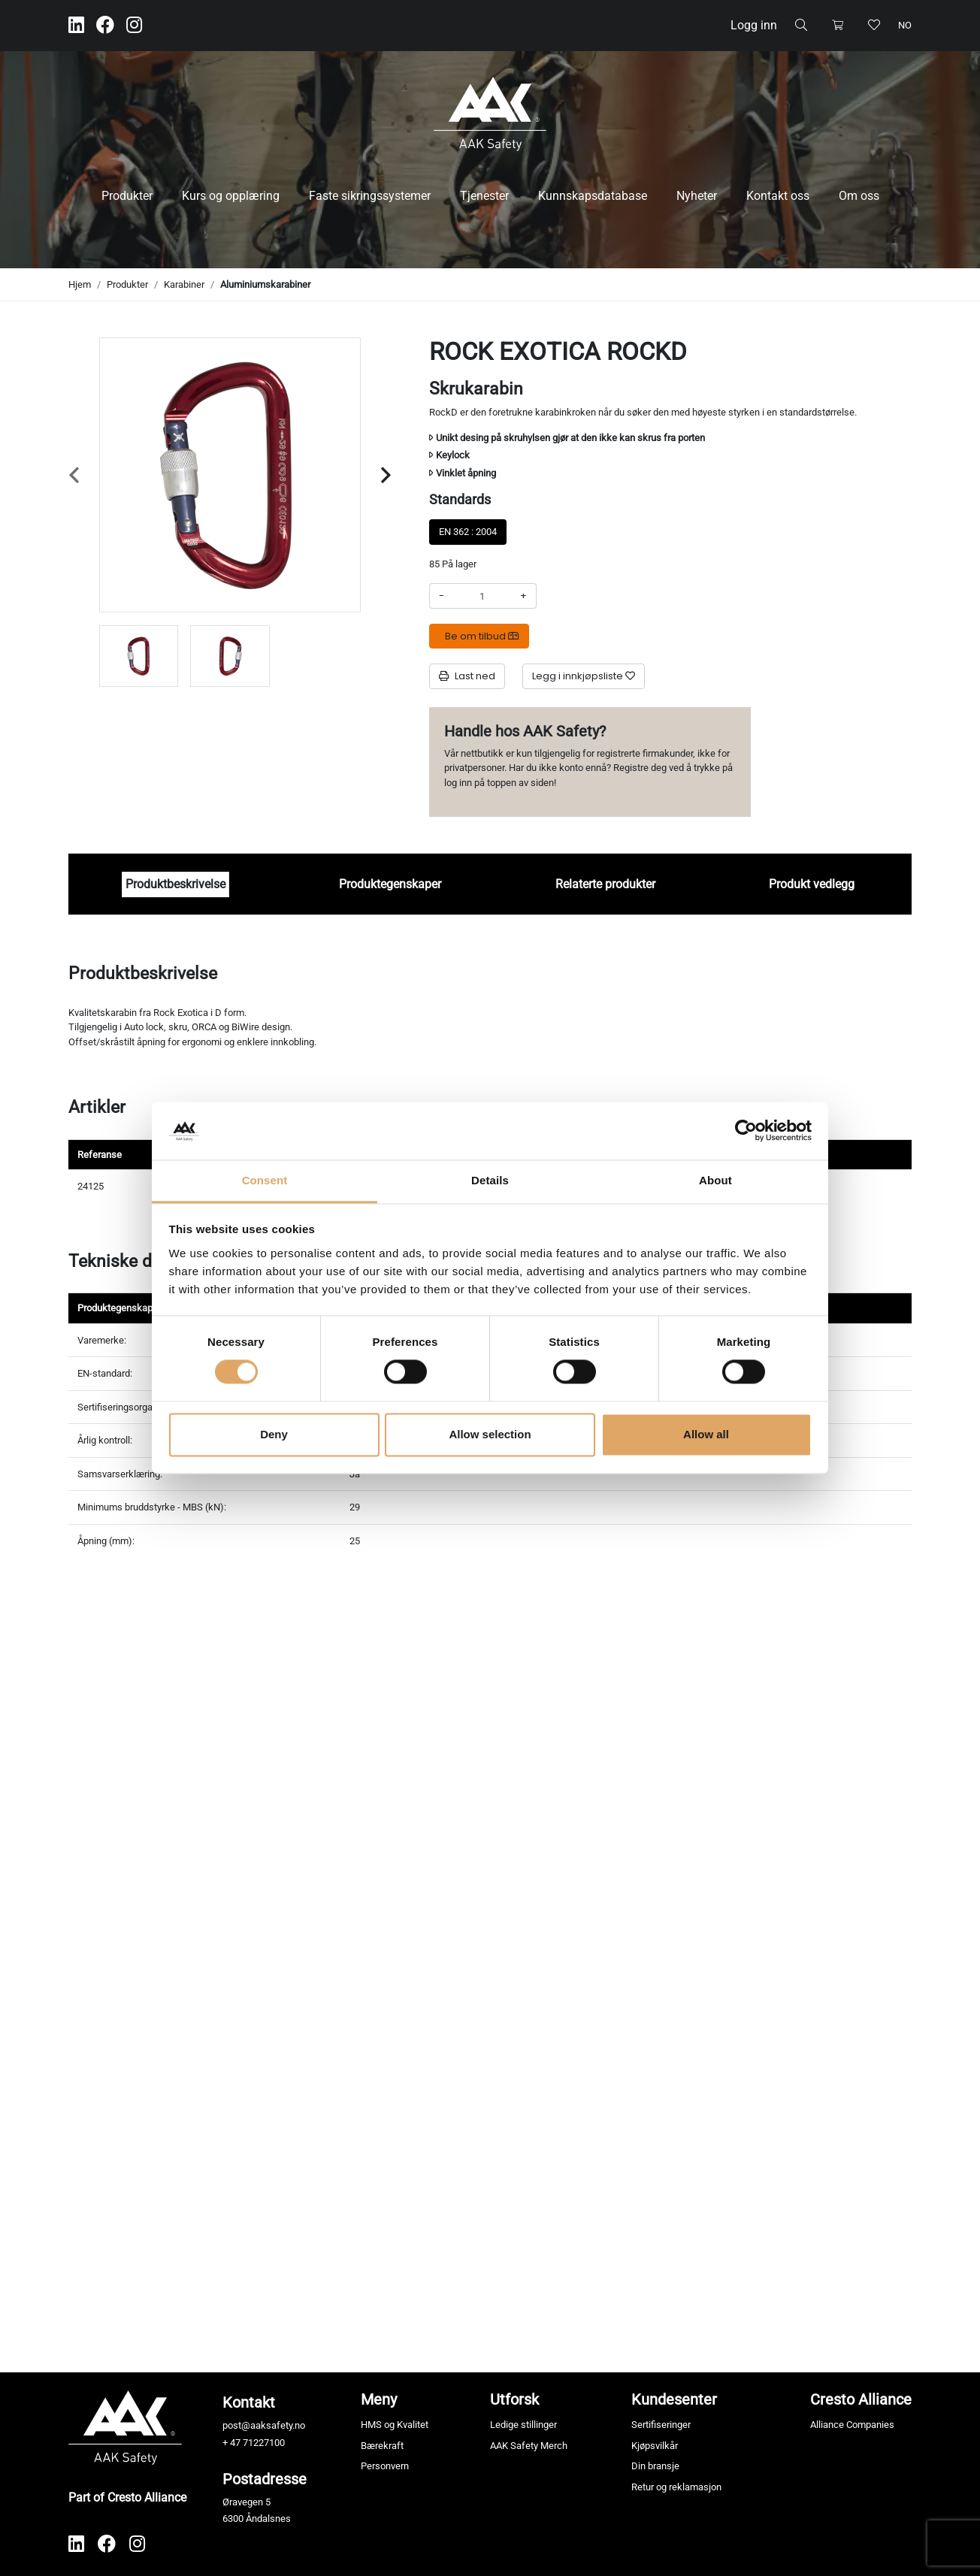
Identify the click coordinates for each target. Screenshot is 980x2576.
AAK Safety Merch (528, 2445)
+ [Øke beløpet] (523, 595)
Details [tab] (490, 1180)
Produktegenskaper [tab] (390, 884)
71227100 (264, 2442)
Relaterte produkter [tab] (605, 884)
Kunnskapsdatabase (592, 196)
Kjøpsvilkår (654, 2445)
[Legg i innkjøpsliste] (583, 676)
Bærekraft (382, 2445)
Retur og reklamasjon (676, 2487)
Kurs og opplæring (231, 196)
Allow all (706, 1434)
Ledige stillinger (523, 2424)
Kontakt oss (777, 196)
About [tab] (715, 1180)
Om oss (859, 196)
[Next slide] (386, 475)
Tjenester (484, 196)
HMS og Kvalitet (394, 2424)
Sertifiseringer (661, 2424)
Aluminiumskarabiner (265, 284)
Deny (274, 1434)
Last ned (467, 676)
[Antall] (482, 596)
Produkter (127, 196)
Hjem (79, 284)
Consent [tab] (265, 1180)
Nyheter (696, 196)
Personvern (385, 2466)
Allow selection (490, 1434)
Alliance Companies (852, 2424)
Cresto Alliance (861, 2399)
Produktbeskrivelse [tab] (175, 884)
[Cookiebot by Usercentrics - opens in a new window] (746, 1131)
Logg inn (753, 25)
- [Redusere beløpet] (441, 595)
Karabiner (184, 284)
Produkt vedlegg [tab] (811, 884)
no (905, 25)
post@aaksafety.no (263, 2425)
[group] (138, 656)
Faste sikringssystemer (370, 196)
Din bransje (655, 2466)
